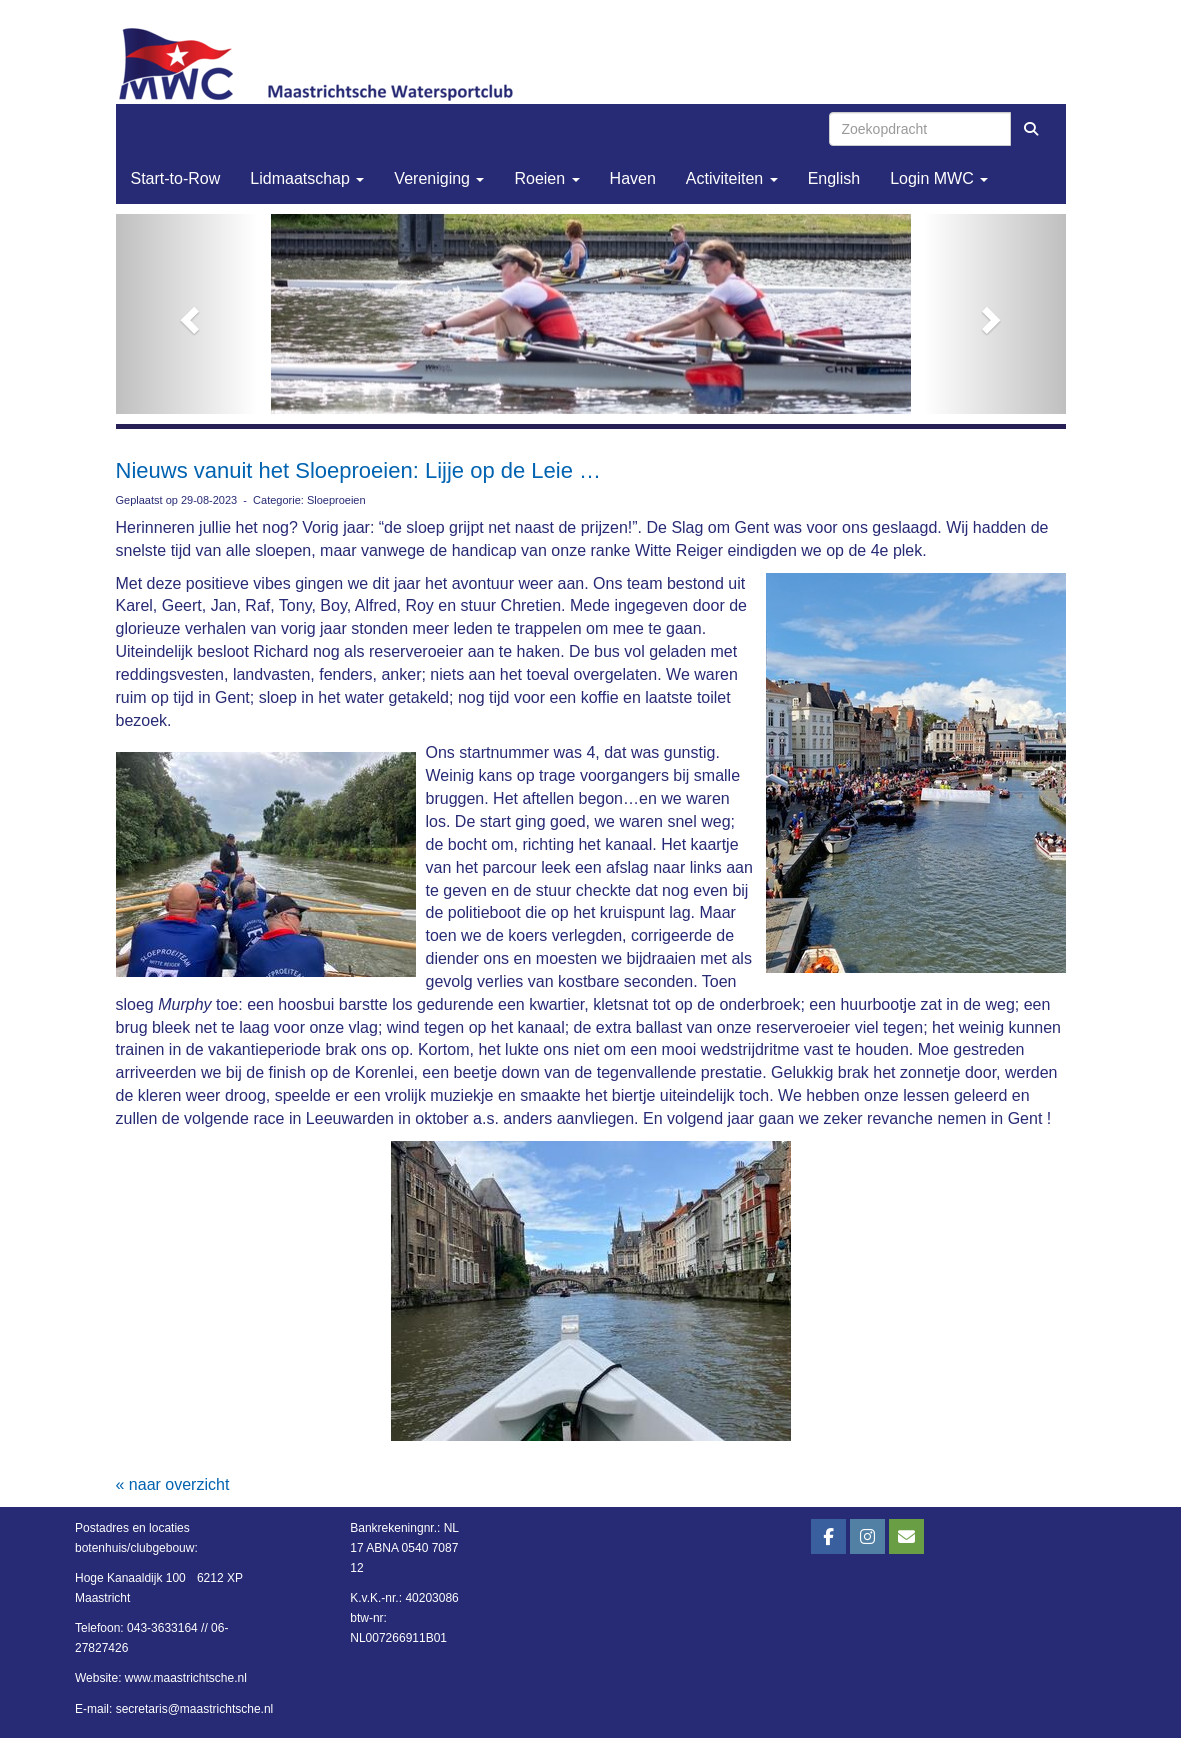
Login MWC (939, 178)
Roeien (546, 178)
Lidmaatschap (307, 178)
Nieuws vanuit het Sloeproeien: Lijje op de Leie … (359, 470)
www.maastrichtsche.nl (186, 1678)
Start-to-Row (176, 178)
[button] (187, 314)
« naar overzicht (173, 1484)
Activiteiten (732, 178)
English (834, 178)
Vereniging (439, 178)
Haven (633, 178)
